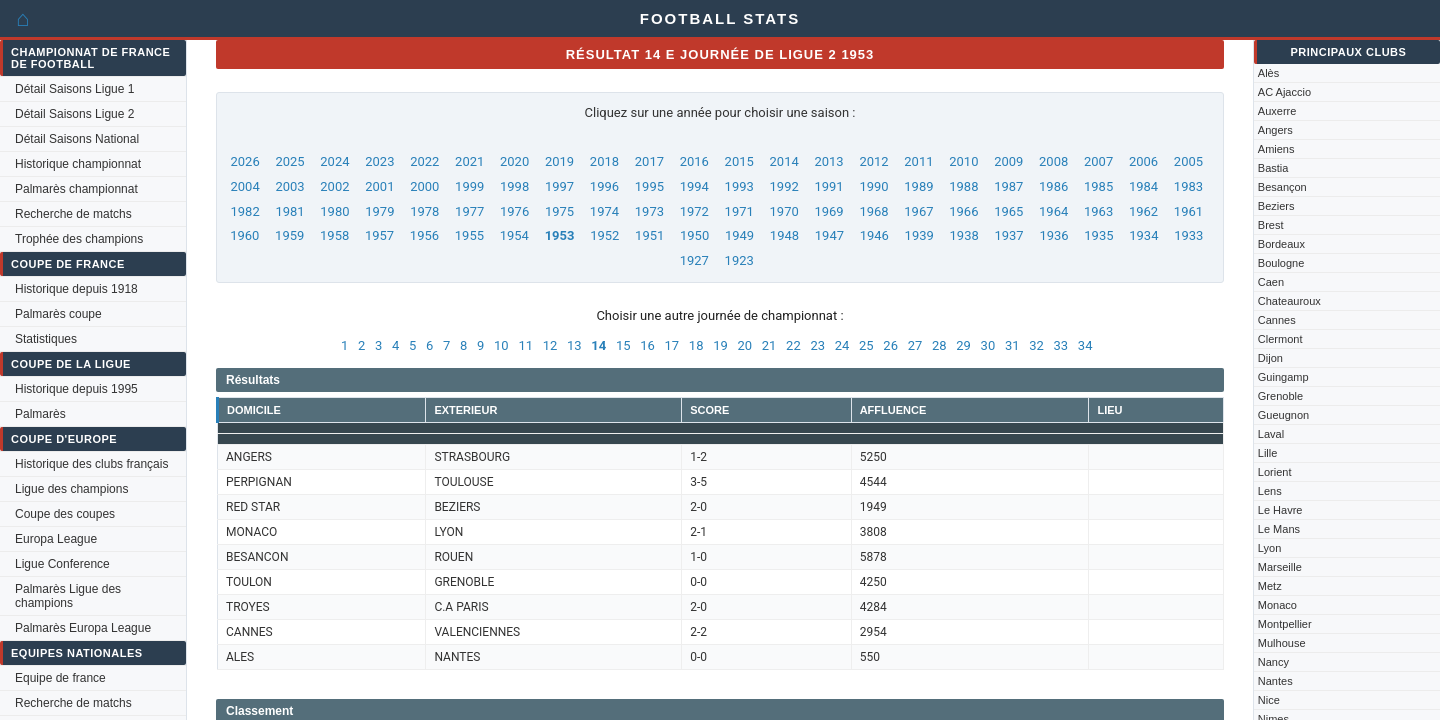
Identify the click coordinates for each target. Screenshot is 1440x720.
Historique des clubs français (91, 464)
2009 (1008, 161)
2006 (1143, 161)
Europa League (56, 539)
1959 (289, 235)
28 (939, 345)
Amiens (1276, 149)
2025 (289, 161)
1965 (1008, 211)
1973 (649, 211)
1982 (244, 211)
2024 (334, 161)
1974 (604, 211)
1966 (963, 211)
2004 (244, 186)
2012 (873, 161)
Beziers (1276, 206)
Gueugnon (1283, 415)
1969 (828, 211)
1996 (604, 186)
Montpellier (1285, 624)
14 (598, 345)
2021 (469, 161)
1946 (874, 235)
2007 (1098, 161)
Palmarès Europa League (83, 628)
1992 (784, 186)
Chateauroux (1289, 301)
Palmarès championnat (76, 189)
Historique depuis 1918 (76, 289)
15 (623, 345)
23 (817, 345)
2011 (918, 161)
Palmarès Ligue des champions (68, 596)
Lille (1268, 453)
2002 (334, 186)
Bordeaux (1281, 244)
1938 (964, 235)
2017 (649, 161)
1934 (1143, 235)
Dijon (1270, 358)
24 (842, 345)
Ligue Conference (62, 564)
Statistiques (46, 339)
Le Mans (1279, 529)
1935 (1098, 235)
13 (574, 345)
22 (793, 345)
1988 (963, 186)
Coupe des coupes (65, 514)
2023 (379, 161)
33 (1061, 345)
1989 (918, 186)
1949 (739, 235)
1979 (379, 211)
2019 (559, 161)
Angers (1275, 130)
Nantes (1275, 681)
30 (988, 345)
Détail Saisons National (77, 139)
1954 (514, 235)
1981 (289, 211)
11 (525, 345)
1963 (1098, 211)
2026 (244, 161)
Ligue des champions (71, 489)
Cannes (1277, 320)
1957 (379, 235)
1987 (1008, 186)
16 (647, 345)
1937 (1008, 235)
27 (915, 345)
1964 (1053, 211)
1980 (334, 211)
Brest (1271, 225)
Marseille (1280, 567)
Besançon (1282, 187)
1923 (739, 260)
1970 (784, 211)
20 (744, 345)
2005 (1188, 161)
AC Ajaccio (1284, 92)
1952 (604, 235)
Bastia (1273, 168)
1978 (424, 211)
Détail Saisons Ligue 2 (74, 114)
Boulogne (1281, 263)
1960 (244, 235)
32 (1036, 345)
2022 (424, 161)
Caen (1271, 282)
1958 (334, 235)
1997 (559, 186)
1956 (424, 235)
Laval (1271, 434)
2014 (784, 161)
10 (501, 345)
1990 (873, 186)
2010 (963, 161)
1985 (1098, 186)
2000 (424, 186)
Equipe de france (60, 678)
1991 (828, 186)
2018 (604, 161)
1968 (873, 211)
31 (1012, 345)
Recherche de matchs (73, 214)
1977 (469, 211)
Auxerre (1277, 111)
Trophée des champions (79, 239)
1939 (919, 235)
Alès (1268, 73)
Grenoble (1280, 396)
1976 (514, 211)
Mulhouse (1282, 643)
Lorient (1275, 472)
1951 (649, 235)
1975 (559, 211)
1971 (739, 211)
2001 (379, 186)
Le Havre (1280, 510)
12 (550, 345)
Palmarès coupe (58, 314)
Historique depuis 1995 (76, 389)
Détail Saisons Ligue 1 (74, 89)
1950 (694, 235)
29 (963, 345)
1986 (1053, 186)
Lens (1270, 491)
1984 (1143, 186)
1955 (469, 235)
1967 (918, 211)
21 (769, 345)
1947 (829, 235)
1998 (514, 186)
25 (866, 345)
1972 (694, 211)
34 (1085, 345)
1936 (1053, 235)
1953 (560, 235)
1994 (694, 186)
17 (672, 345)
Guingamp (1283, 377)
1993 (739, 186)
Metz (1270, 586)
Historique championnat (78, 164)
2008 (1053, 161)
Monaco (1277, 605)
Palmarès (40, 414)
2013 (828, 161)
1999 (469, 186)
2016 (694, 161)
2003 (289, 186)
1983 (1188, 186)
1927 (694, 260)
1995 (649, 186)
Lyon (1269, 548)
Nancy (1273, 662)
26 (890, 345)
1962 (1143, 211)
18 (696, 345)
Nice (1269, 700)
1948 (784, 235)
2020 (514, 161)
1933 (1188, 235)
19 (720, 345)
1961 (1188, 211)
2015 (739, 161)
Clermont (1280, 339)
